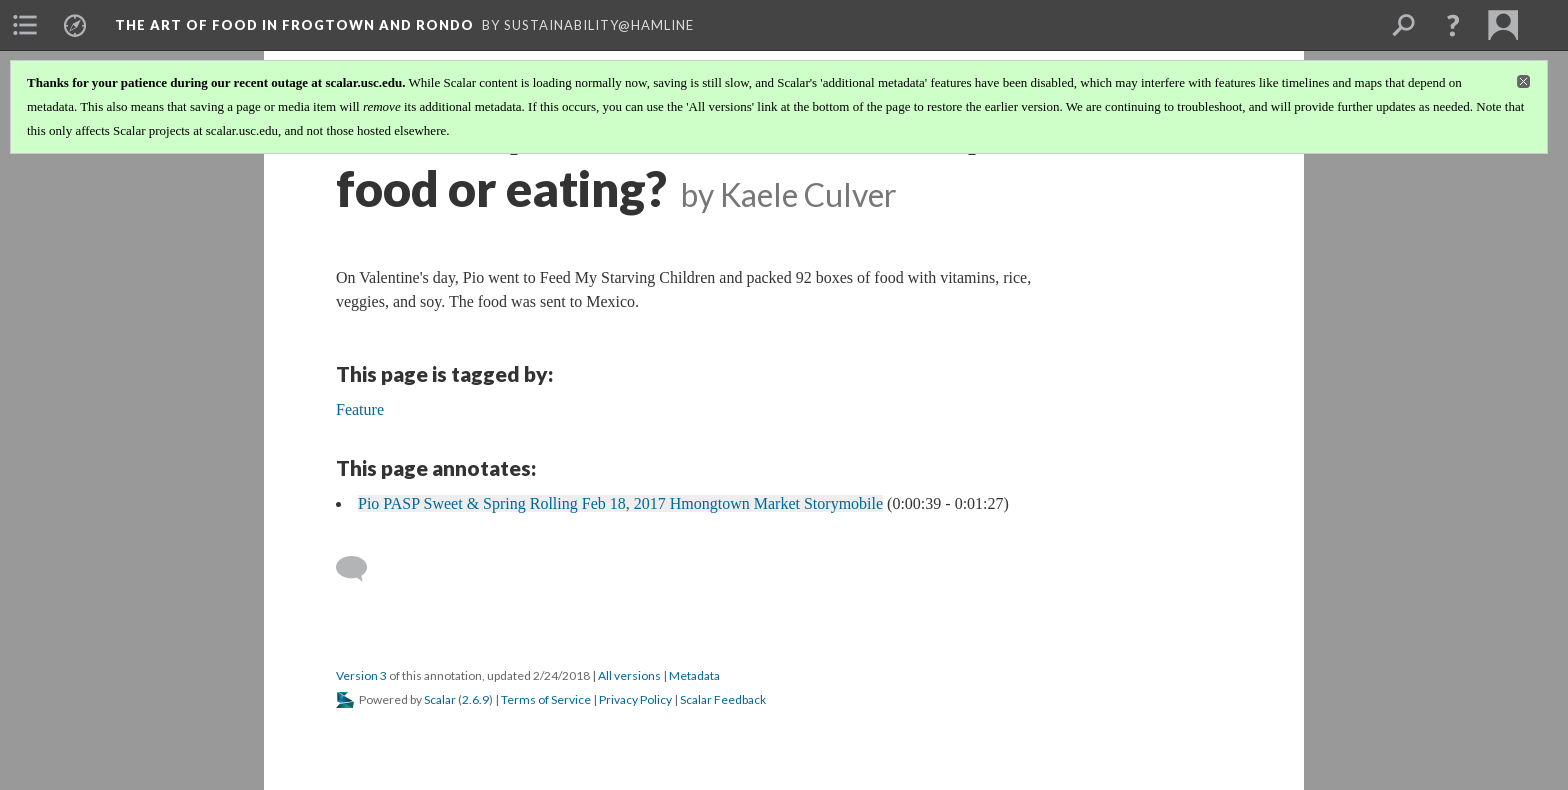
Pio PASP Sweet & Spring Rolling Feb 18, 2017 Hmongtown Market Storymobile (620, 503)
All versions (629, 675)
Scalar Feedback (723, 699)
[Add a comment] (360, 569)
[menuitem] (25, 25)
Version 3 (361, 675)
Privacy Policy (635, 699)
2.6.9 (475, 699)
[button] (1453, 25)
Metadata (694, 675)
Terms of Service (546, 699)
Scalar (440, 699)
